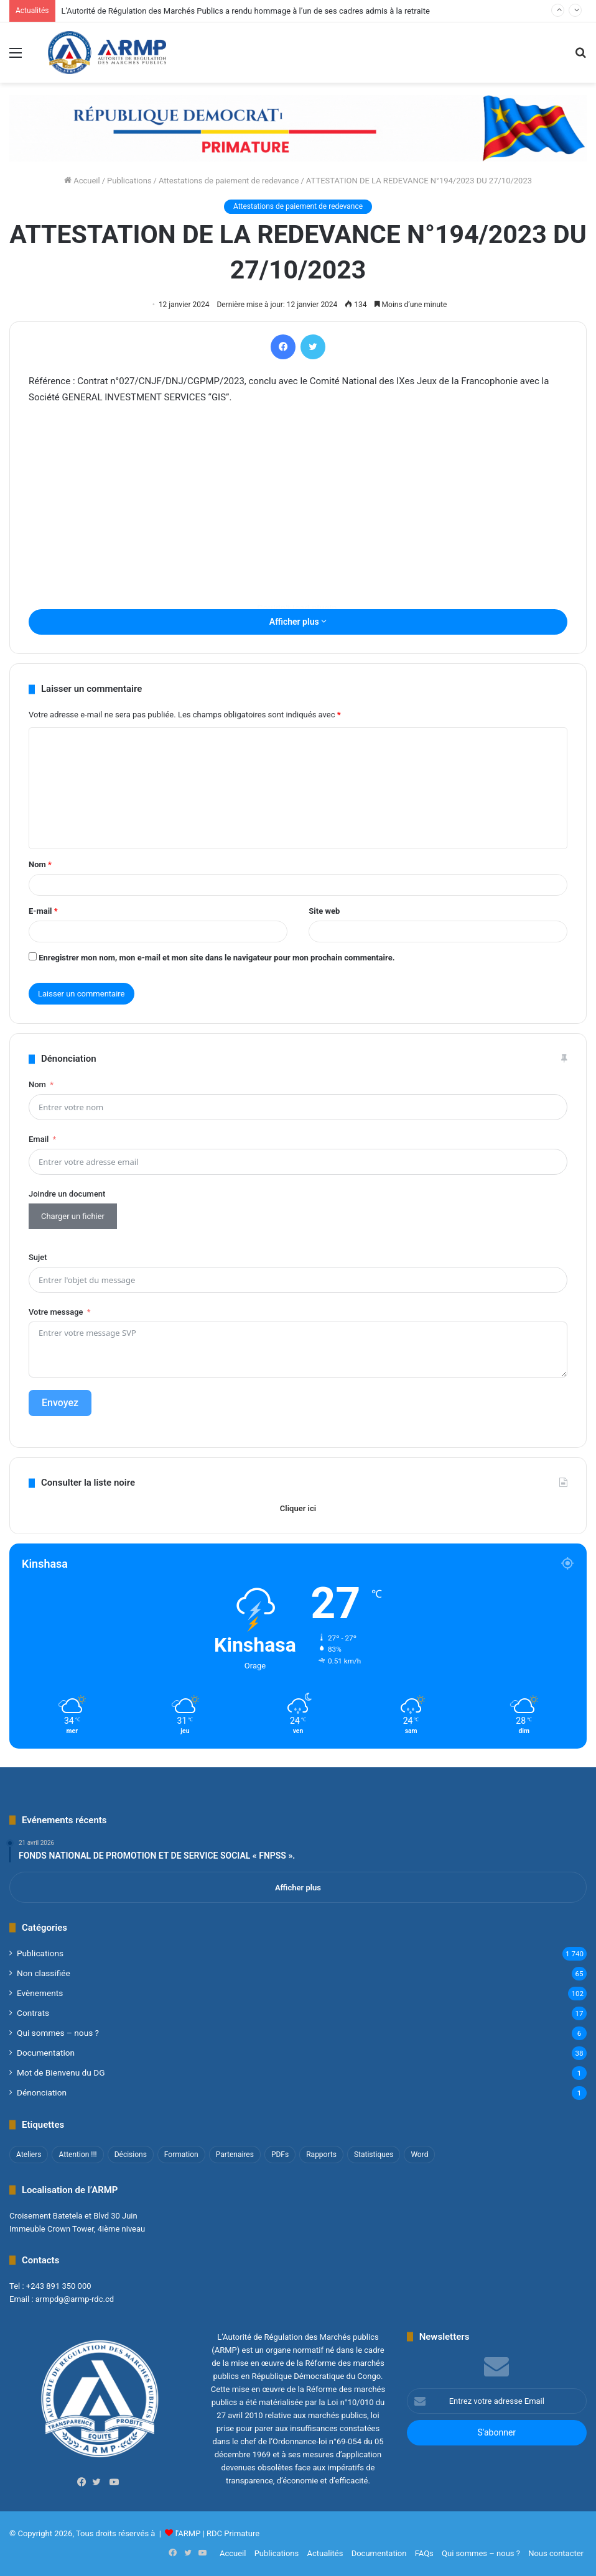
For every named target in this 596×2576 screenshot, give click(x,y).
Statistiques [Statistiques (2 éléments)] (373, 2154)
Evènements (40, 1993)
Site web (324, 911)
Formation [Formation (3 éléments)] (181, 2154)
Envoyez (60, 1403)
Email (39, 1139)
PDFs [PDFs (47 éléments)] (280, 2154)
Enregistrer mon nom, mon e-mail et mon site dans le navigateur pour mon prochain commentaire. (216, 957)
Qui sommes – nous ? (58, 2033)
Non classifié (43, 1973)
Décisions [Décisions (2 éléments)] (130, 2154)
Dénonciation (42, 2092)
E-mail (43, 911)
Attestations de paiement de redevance (229, 180)
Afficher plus (298, 622)
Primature (241, 2533)
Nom (40, 864)
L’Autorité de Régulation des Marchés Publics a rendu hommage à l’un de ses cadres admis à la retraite (246, 11)
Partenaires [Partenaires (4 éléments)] (235, 2154)
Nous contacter (556, 2553)
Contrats (33, 2013)
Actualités (325, 2553)
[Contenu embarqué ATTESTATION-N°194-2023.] (298, 607)
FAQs (424, 2553)
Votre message (56, 1312)
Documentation (46, 2053)
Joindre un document (67, 1193)
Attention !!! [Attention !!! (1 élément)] (77, 2154)
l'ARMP (188, 2533)
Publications (129, 180)
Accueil (82, 180)
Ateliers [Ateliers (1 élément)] (28, 2154)
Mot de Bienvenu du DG (61, 2072)
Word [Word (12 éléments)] (419, 2154)
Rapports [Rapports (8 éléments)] (321, 2154)
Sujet (38, 1257)
